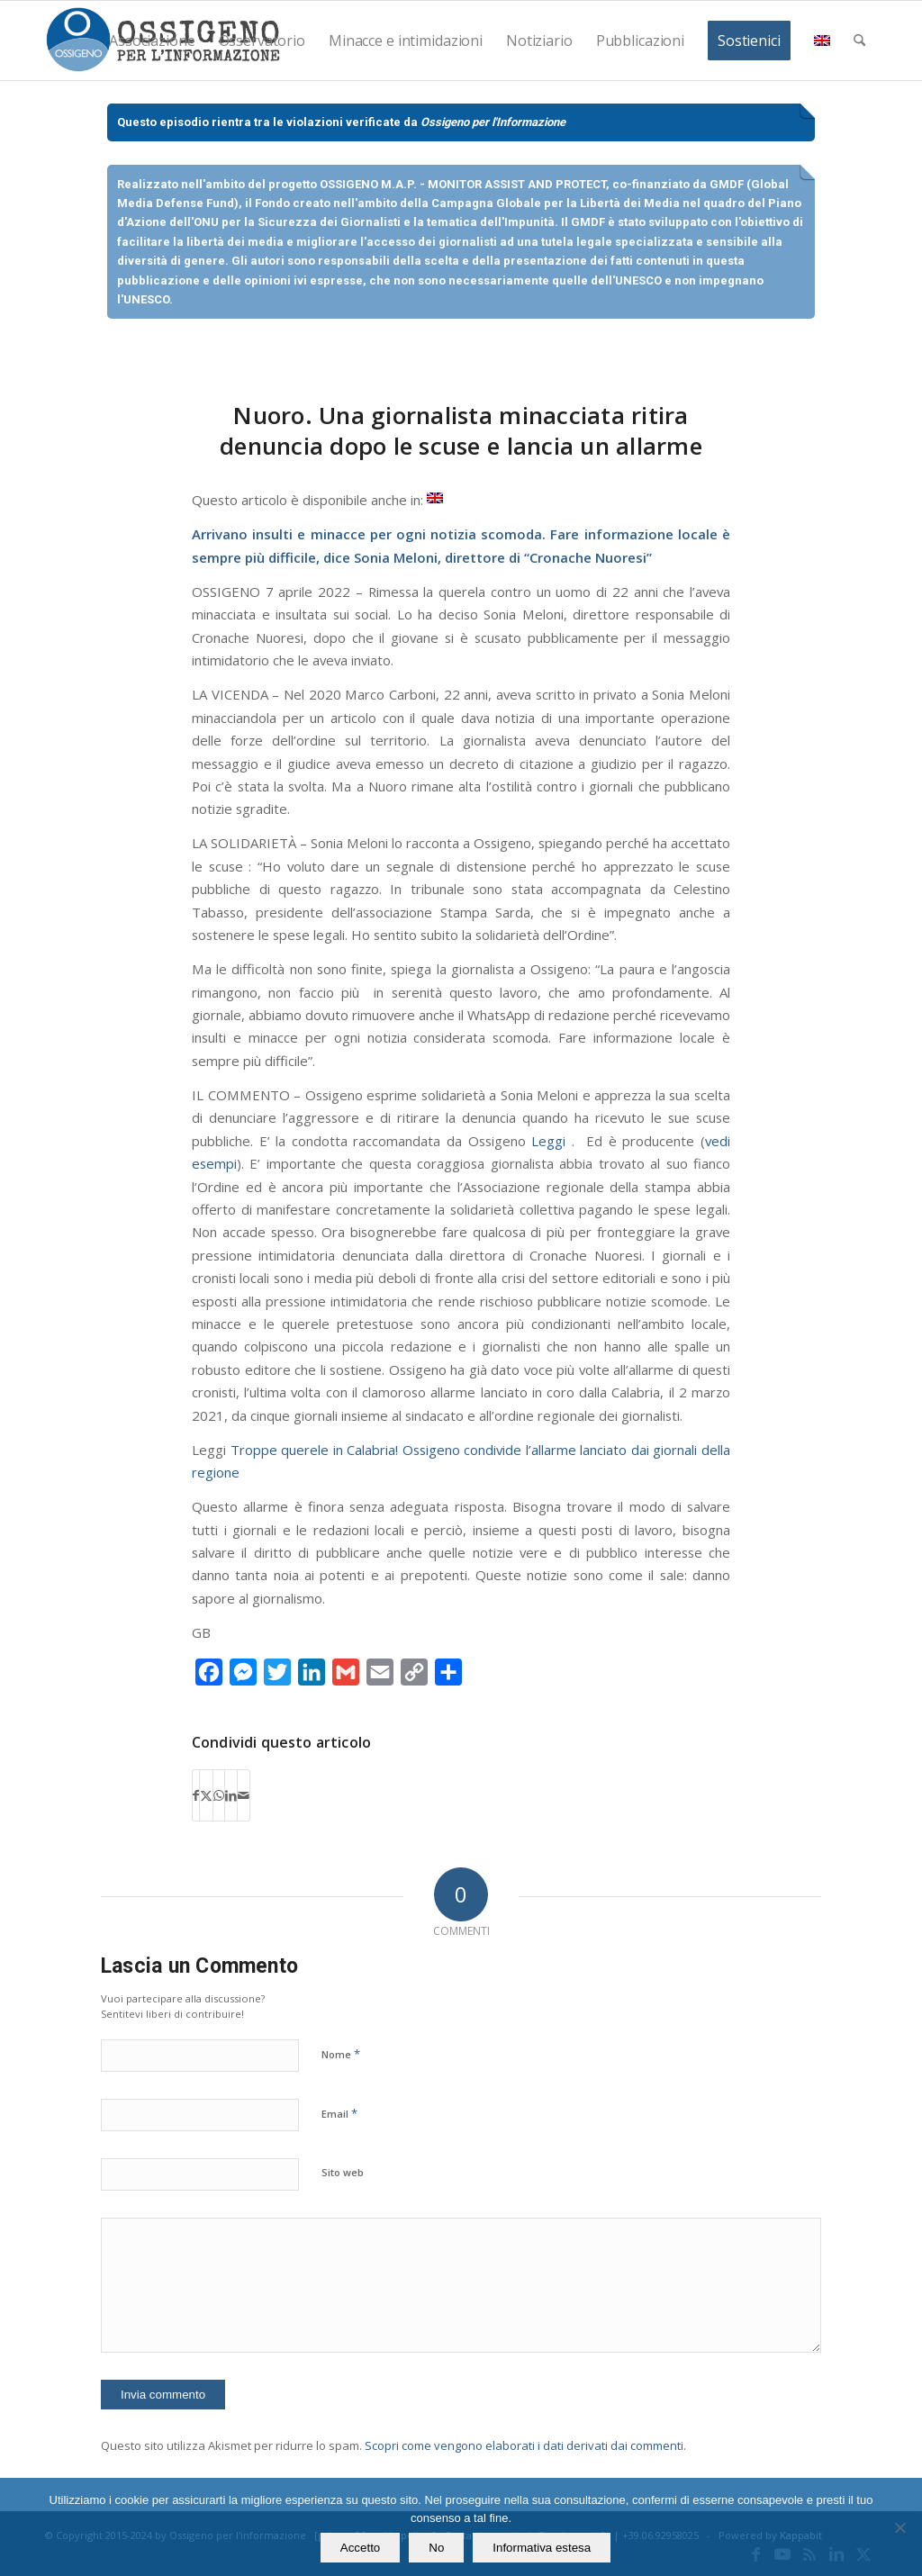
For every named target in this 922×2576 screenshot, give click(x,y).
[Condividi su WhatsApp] (218, 1795)
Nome (340, 2054)
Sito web (342, 2172)
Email (339, 2113)
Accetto (360, 2547)
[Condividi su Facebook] (196, 1795)
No (436, 2547)
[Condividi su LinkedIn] (231, 1795)
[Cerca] (859, 40)
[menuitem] (151, 40)
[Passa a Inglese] (435, 498)
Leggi (548, 1141)
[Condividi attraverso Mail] (243, 1795)
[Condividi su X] (206, 1795)
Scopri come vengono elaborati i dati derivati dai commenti (524, 2445)
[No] (899, 2527)
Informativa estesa (542, 2547)
